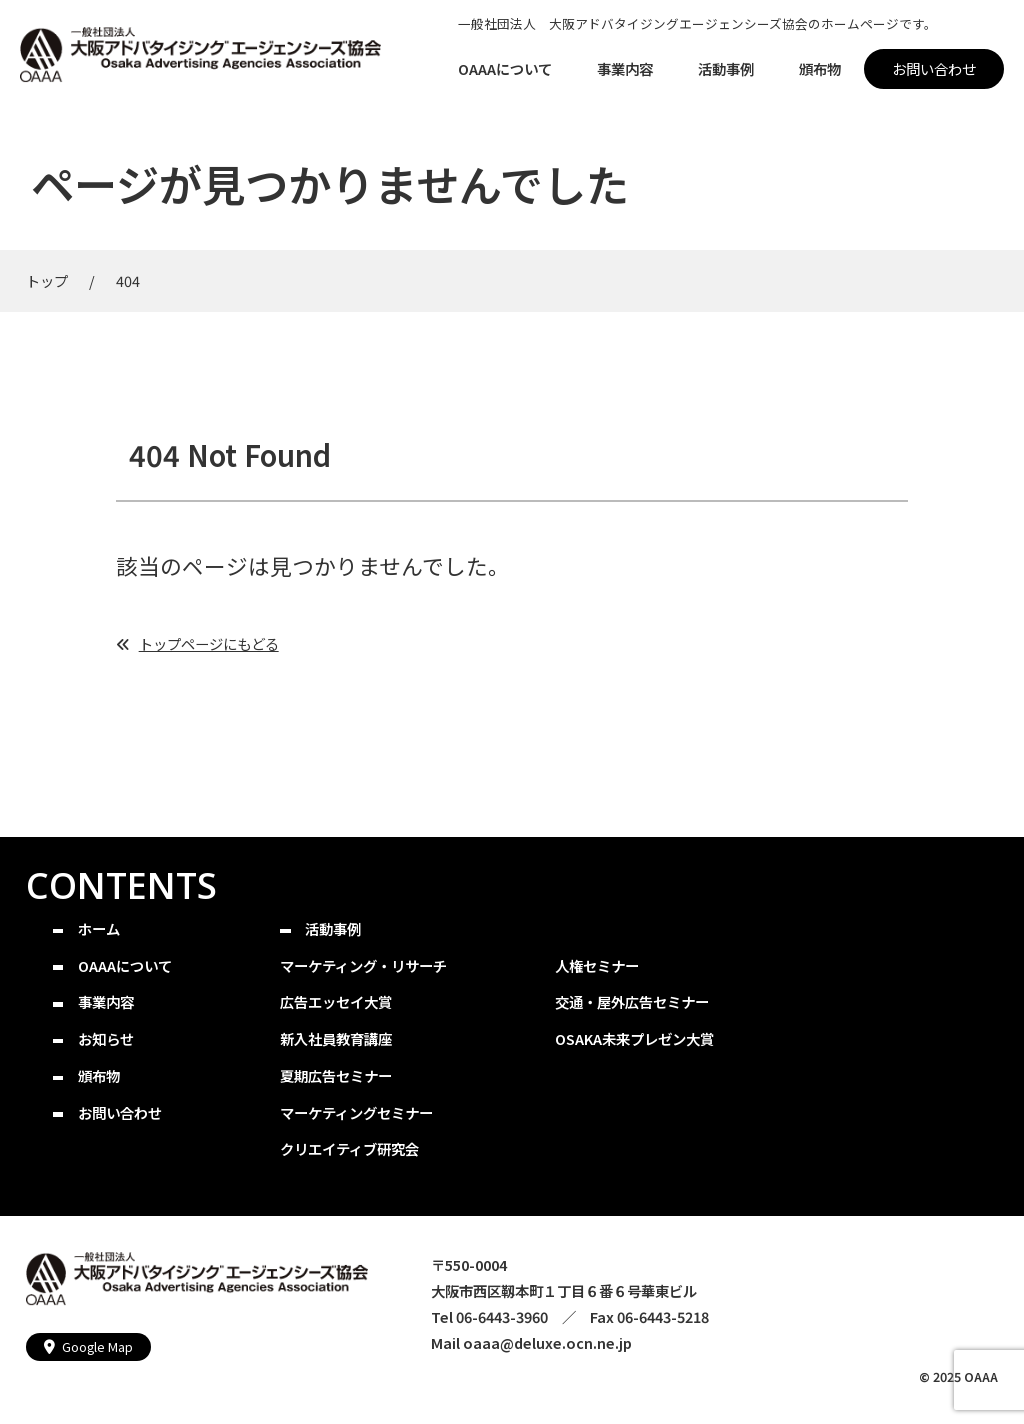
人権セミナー (597, 965)
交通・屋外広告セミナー (632, 1001)
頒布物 (99, 1075)
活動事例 (333, 928)
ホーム (99, 928)
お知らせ (106, 1038)
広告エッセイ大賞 (336, 1001)
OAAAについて (125, 965)
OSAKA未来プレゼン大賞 (634, 1038)
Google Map (97, 1346)
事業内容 (106, 1001)
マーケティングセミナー (356, 1112)
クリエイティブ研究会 (349, 1148)
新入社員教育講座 (336, 1038)
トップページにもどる (209, 643)
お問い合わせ (120, 1112)
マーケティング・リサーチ (363, 965)
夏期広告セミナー (336, 1075)
